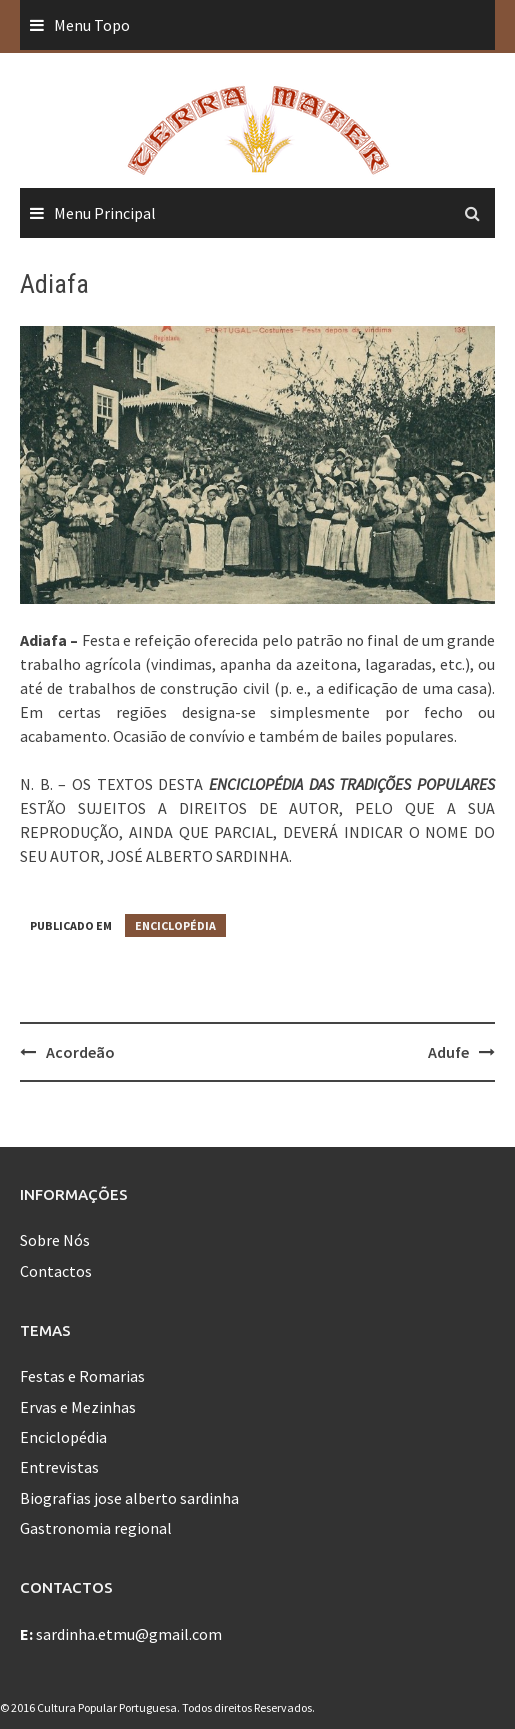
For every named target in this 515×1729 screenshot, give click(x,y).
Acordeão (80, 1052)
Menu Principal (105, 213)
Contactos (56, 1271)
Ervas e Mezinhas (78, 1407)
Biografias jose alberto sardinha (129, 1498)
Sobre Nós (55, 1240)
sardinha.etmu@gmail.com (129, 1634)
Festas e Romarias (82, 1376)
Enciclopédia (175, 925)
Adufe (448, 1052)
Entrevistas (59, 1467)
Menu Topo (92, 25)
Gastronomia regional (96, 1528)
